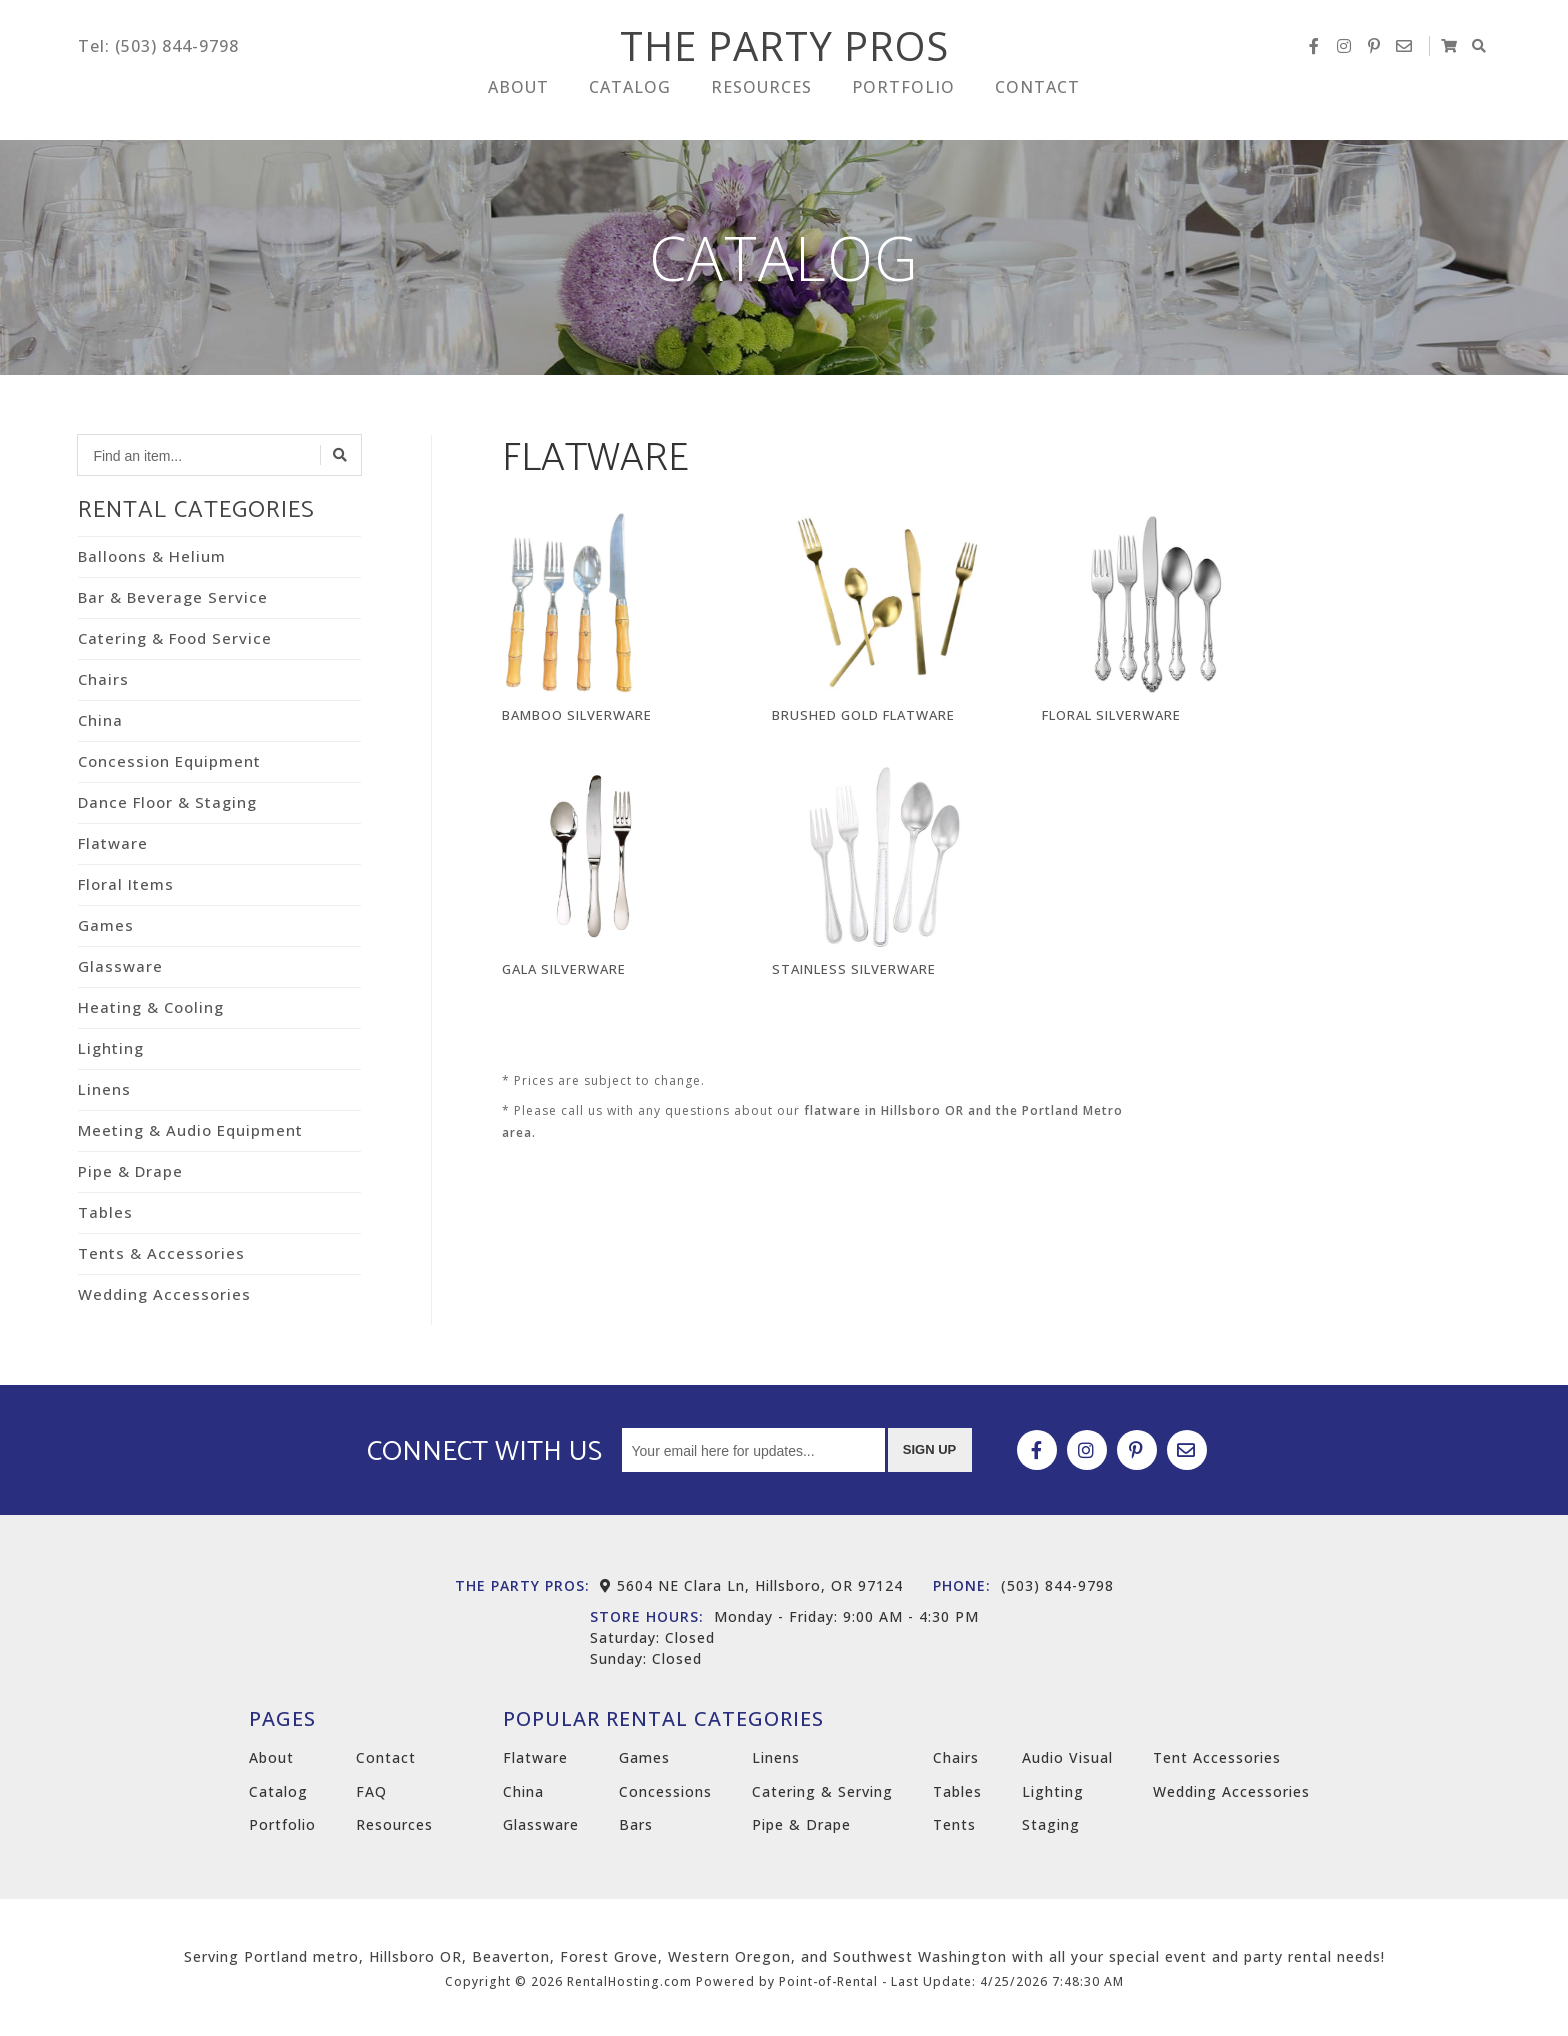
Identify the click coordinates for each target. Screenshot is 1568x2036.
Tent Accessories (1217, 1757)
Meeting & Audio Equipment (190, 1130)
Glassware (120, 966)
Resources (761, 97)
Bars (636, 1824)
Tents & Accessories (161, 1253)
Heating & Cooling (151, 1007)
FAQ (371, 1791)
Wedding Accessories (164, 1294)
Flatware (113, 843)
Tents (954, 1824)
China (100, 720)
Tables (105, 1212)
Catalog (630, 97)
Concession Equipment (169, 761)
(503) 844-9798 (1023, 1585)
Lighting (111, 1048)
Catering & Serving (822, 1791)
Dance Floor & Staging (167, 802)
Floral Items (126, 884)
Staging (1051, 1824)
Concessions (665, 1791)
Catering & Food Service (175, 638)
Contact (1037, 97)
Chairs (103, 679)
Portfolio (903, 97)
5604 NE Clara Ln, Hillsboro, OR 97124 (751, 1585)
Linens (104, 1089)
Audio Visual (1067, 1757)
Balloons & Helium (152, 556)
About (518, 97)
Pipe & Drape (130, 1171)
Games (106, 925)
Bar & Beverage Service (173, 597)
